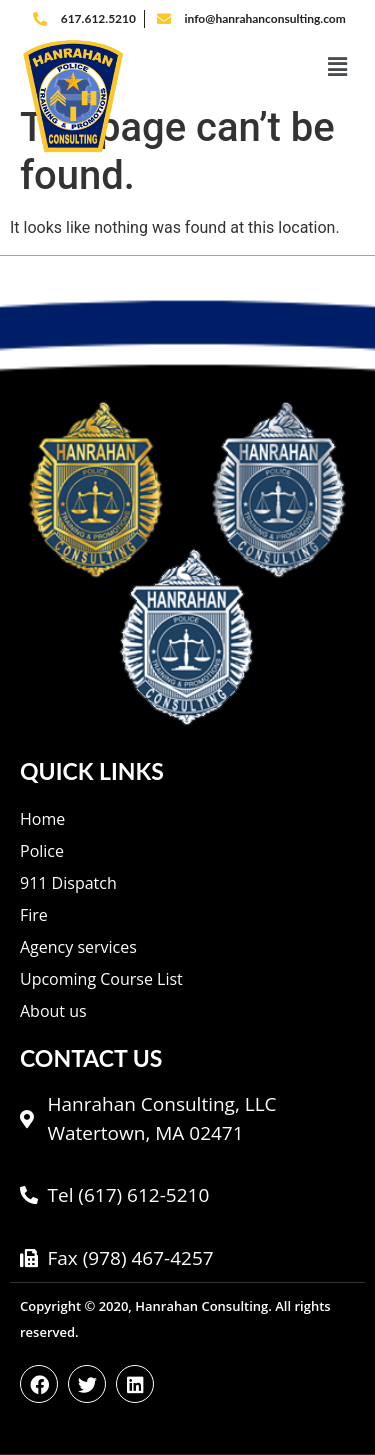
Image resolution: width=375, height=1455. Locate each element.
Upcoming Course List (101, 979)
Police (42, 851)
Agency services (78, 947)
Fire (34, 915)
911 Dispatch (68, 883)
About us (53, 1011)
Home (42, 819)
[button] (260, 67)
